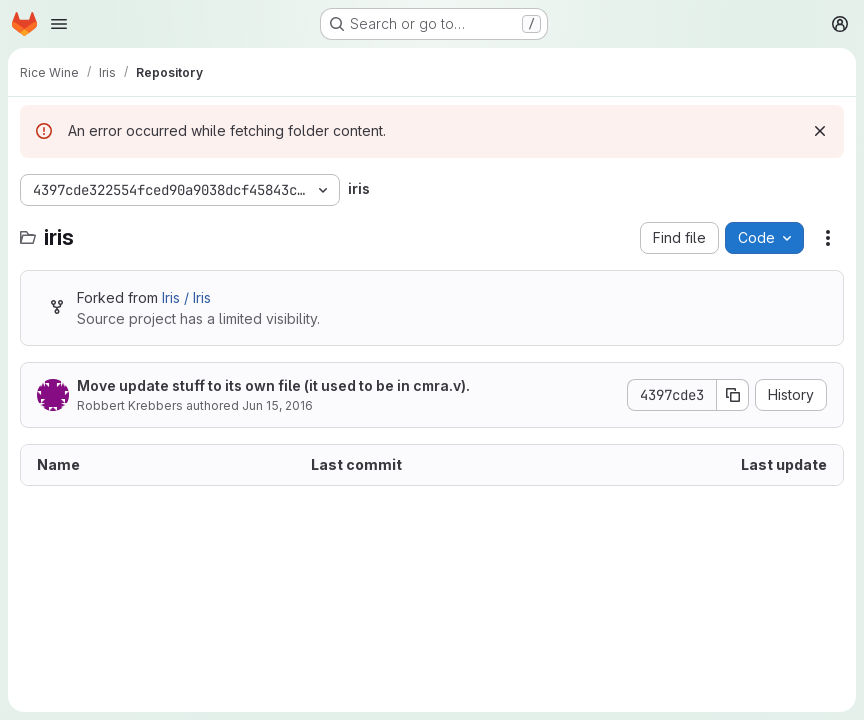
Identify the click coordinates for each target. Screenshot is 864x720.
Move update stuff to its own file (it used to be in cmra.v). (273, 385)
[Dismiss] (820, 131)
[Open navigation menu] (59, 24)
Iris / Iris (186, 297)
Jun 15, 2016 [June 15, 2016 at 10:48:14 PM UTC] (277, 405)
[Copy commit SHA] (733, 395)
